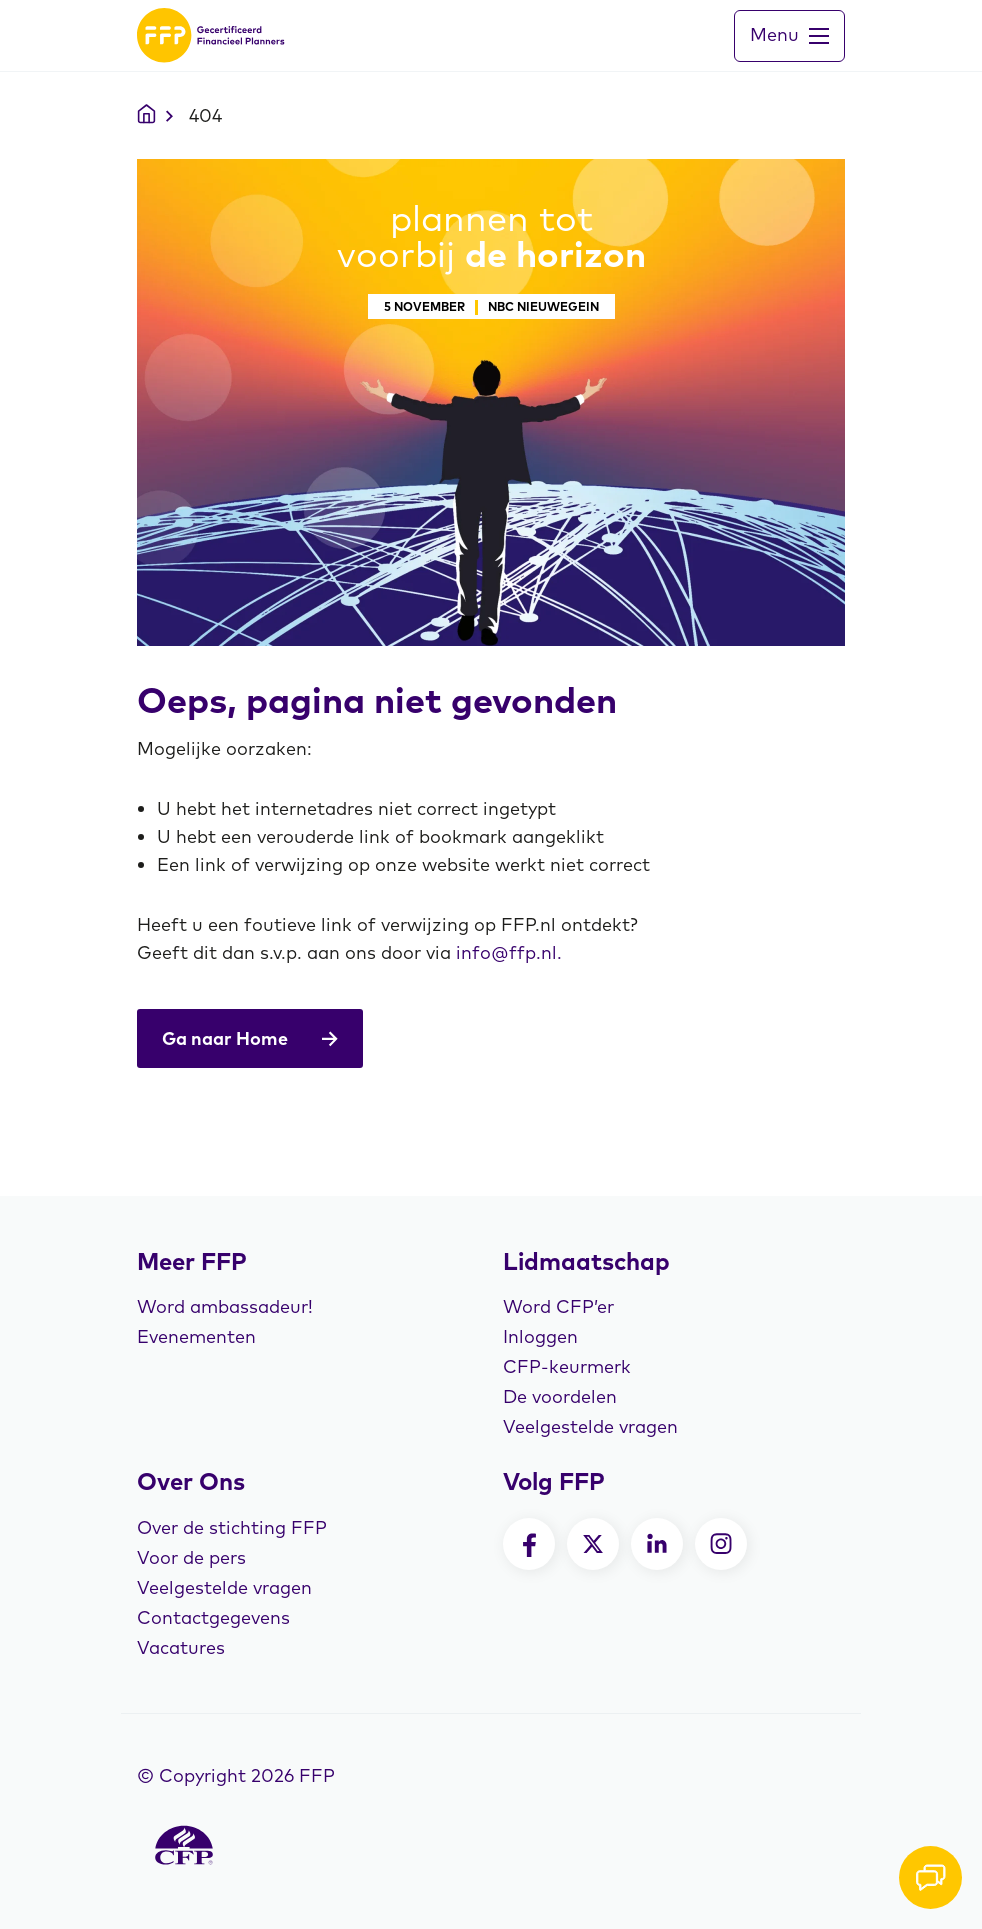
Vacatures (181, 1647)
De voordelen (560, 1396)
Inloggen (540, 1336)
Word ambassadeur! (225, 1306)
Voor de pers (191, 1557)
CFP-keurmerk (567, 1366)
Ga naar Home (250, 1038)
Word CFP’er (558, 1306)
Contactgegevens (213, 1617)
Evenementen (196, 1336)
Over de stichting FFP (232, 1527)
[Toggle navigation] (789, 36)
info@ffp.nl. (509, 952)
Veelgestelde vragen (590, 1426)
